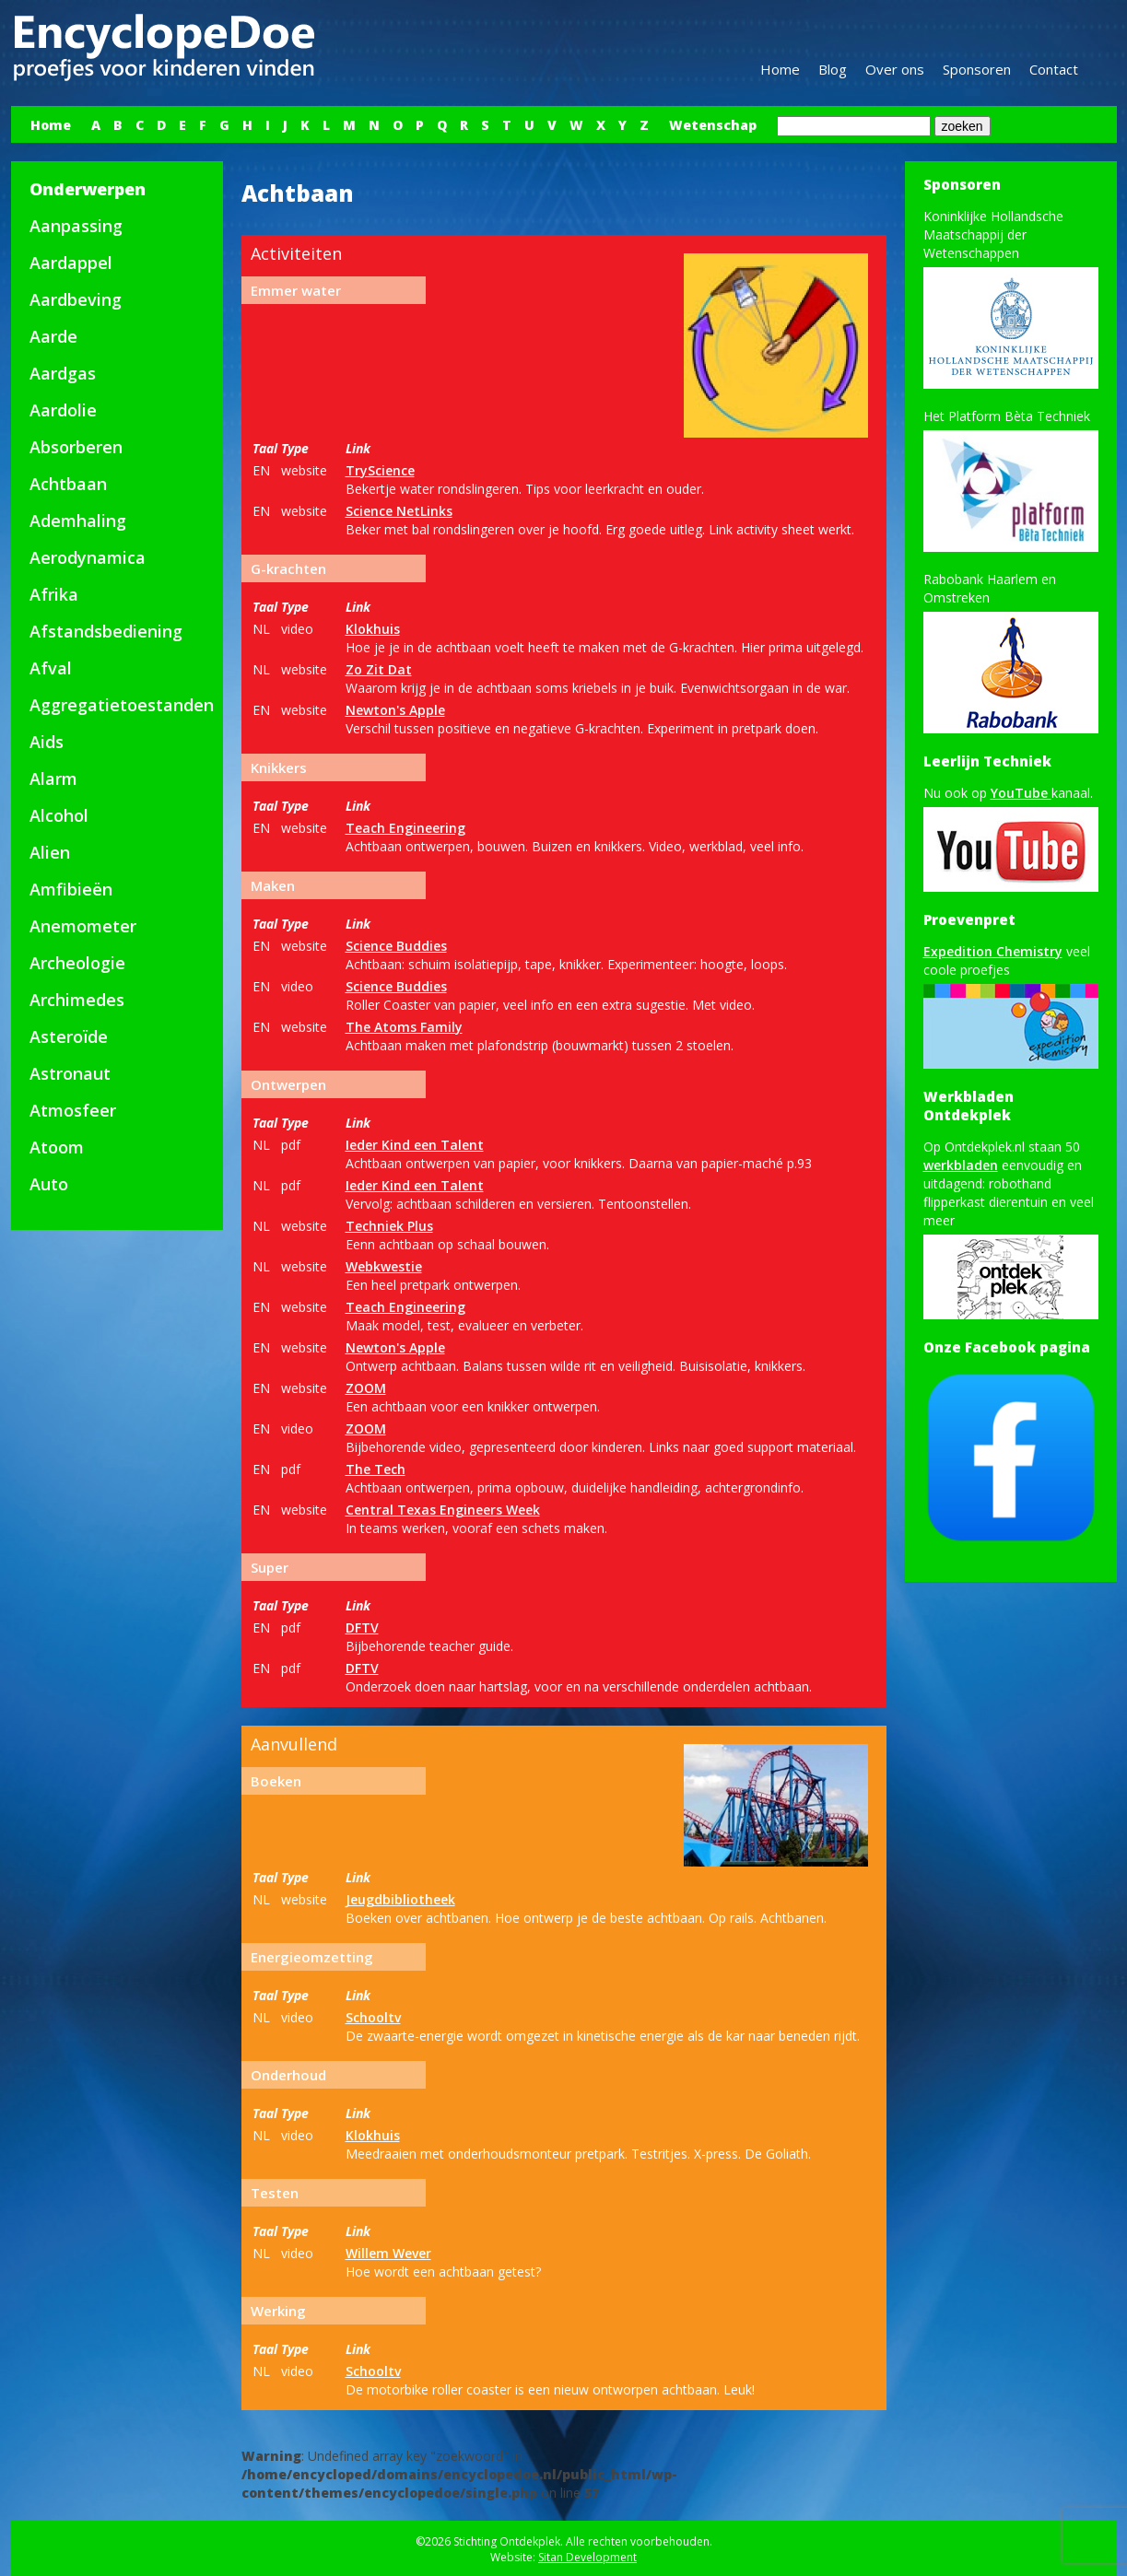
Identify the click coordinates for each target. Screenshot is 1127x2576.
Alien (49, 852)
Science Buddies (396, 945)
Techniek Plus (389, 1226)
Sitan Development (587, 2557)
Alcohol (58, 815)
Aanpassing (76, 226)
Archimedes (76, 1000)
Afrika (53, 594)
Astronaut (70, 1073)
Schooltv (373, 2017)
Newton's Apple (395, 710)
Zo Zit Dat (379, 669)
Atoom (56, 1147)
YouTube (1021, 793)
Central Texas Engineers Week (443, 1509)
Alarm (53, 778)
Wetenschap (713, 125)
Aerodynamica (87, 557)
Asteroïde (68, 1036)
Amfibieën (70, 889)
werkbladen (960, 1165)
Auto (48, 1184)
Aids (46, 742)
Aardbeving (75, 299)
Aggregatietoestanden (121, 705)
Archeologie (77, 963)
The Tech (375, 1469)
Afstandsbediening (105, 631)
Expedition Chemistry (992, 951)
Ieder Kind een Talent (415, 1144)
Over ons (894, 69)
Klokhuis (373, 629)
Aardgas (62, 373)
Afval (50, 668)
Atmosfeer (72, 1110)
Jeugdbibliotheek (400, 1899)
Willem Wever (388, 2253)
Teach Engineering (405, 828)
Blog (832, 69)
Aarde (53, 336)
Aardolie (63, 410)
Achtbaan (68, 484)
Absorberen (76, 447)
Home (780, 69)
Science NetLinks (399, 511)
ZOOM (366, 1388)
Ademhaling (77, 520)
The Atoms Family (404, 1027)
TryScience (380, 470)
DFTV (362, 1627)
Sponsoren (977, 69)
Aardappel (70, 263)
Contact (1053, 69)
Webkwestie (384, 1266)
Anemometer (82, 926)
